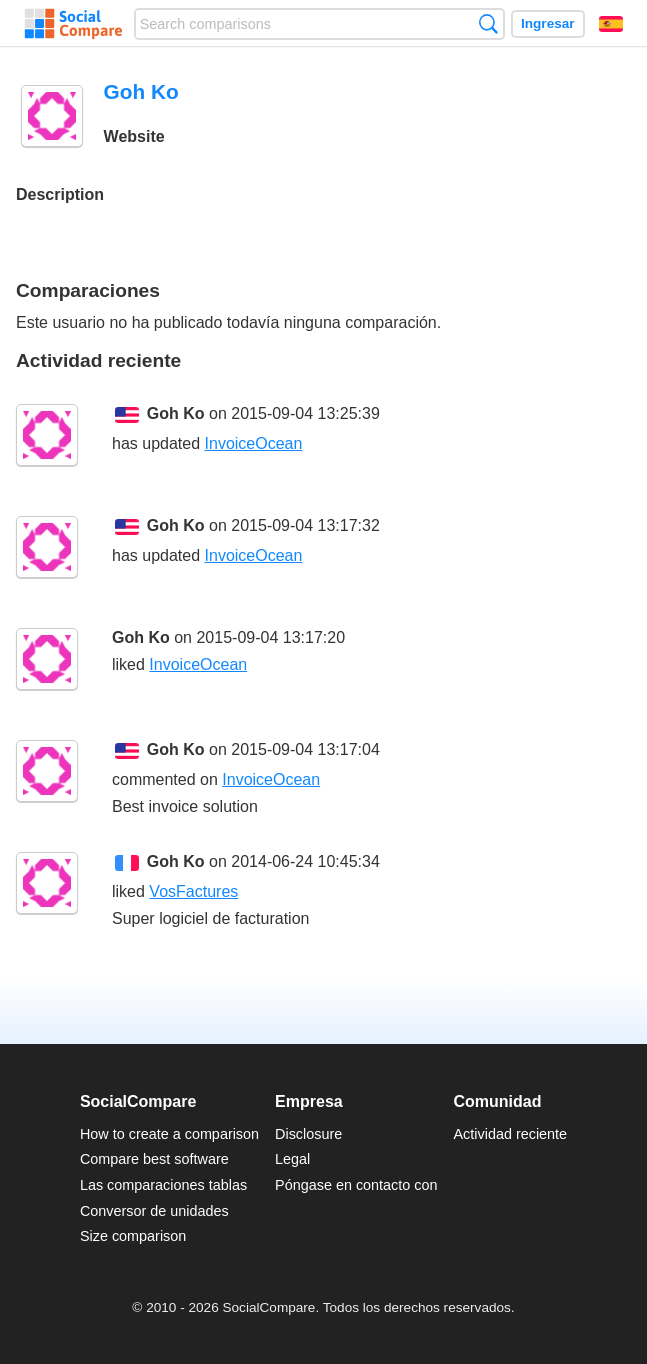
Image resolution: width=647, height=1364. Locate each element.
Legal (292, 1159)
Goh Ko (176, 413)
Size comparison (133, 1236)
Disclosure (308, 1134)
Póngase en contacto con (356, 1185)
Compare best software (154, 1159)
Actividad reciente (511, 1134)
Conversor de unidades (154, 1211)
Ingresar (548, 23)
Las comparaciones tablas (163, 1185)
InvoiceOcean (254, 443)
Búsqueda (488, 23)
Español (611, 24)
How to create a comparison (169, 1134)
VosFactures (193, 891)
